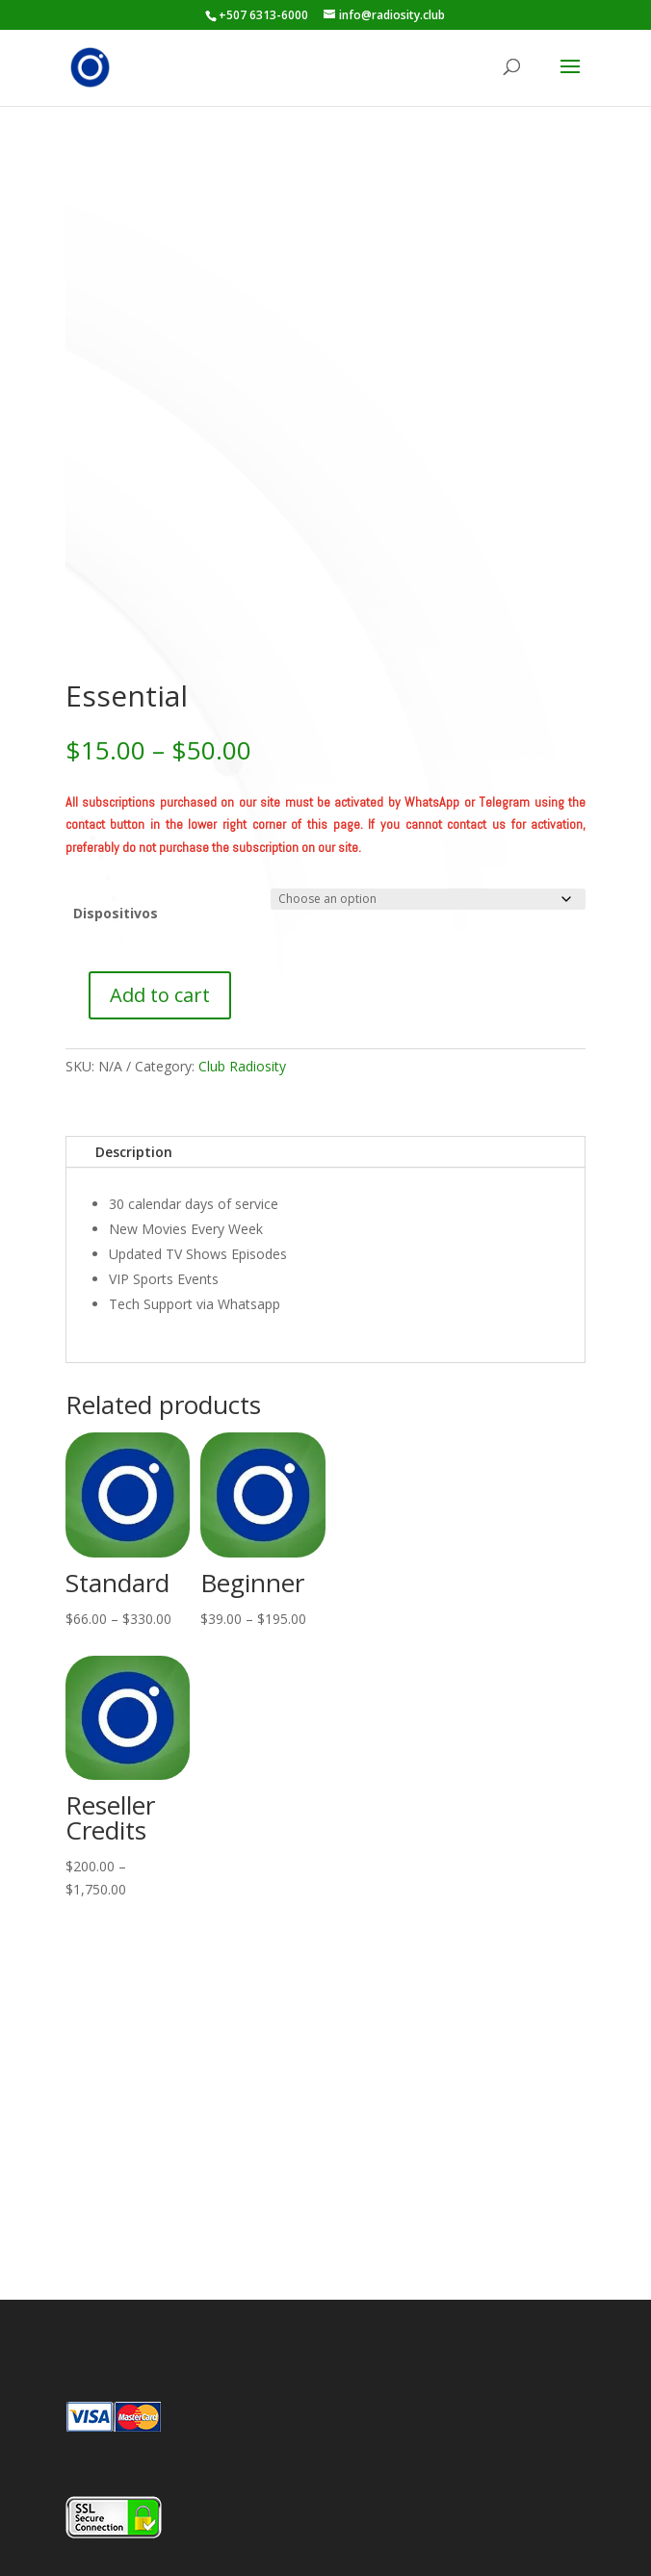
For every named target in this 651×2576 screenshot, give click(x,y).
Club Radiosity (242, 1066)
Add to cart (160, 995)
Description (133, 1152)
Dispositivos (115, 913)
